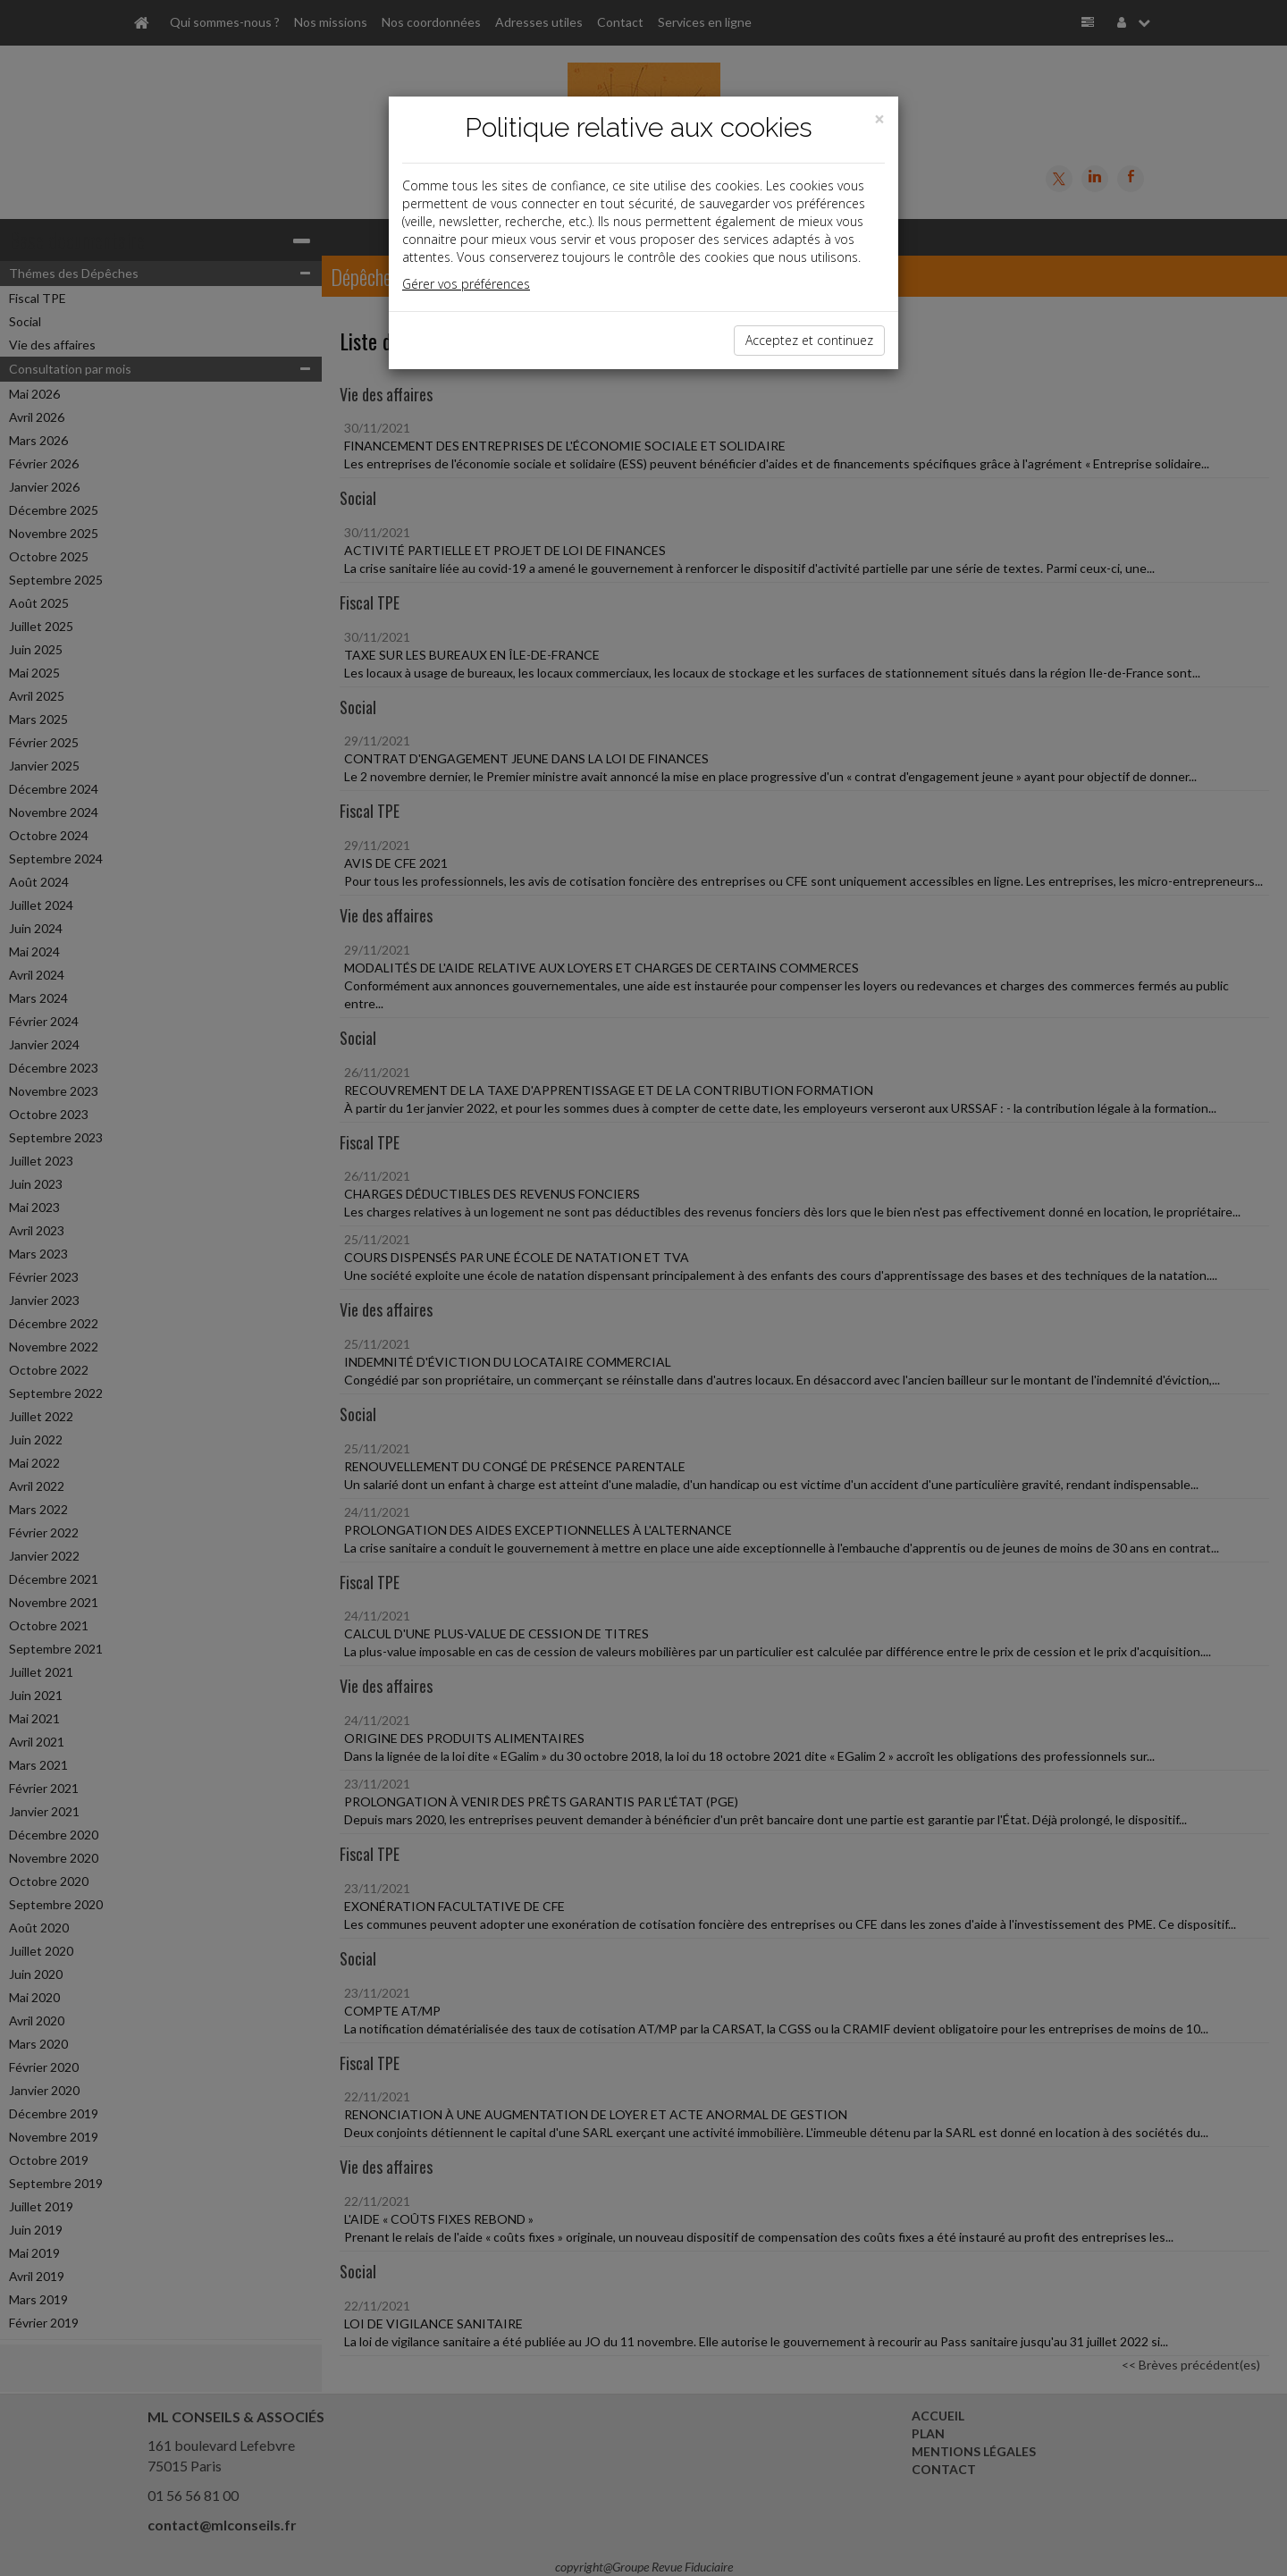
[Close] (879, 119)
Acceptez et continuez (809, 340)
